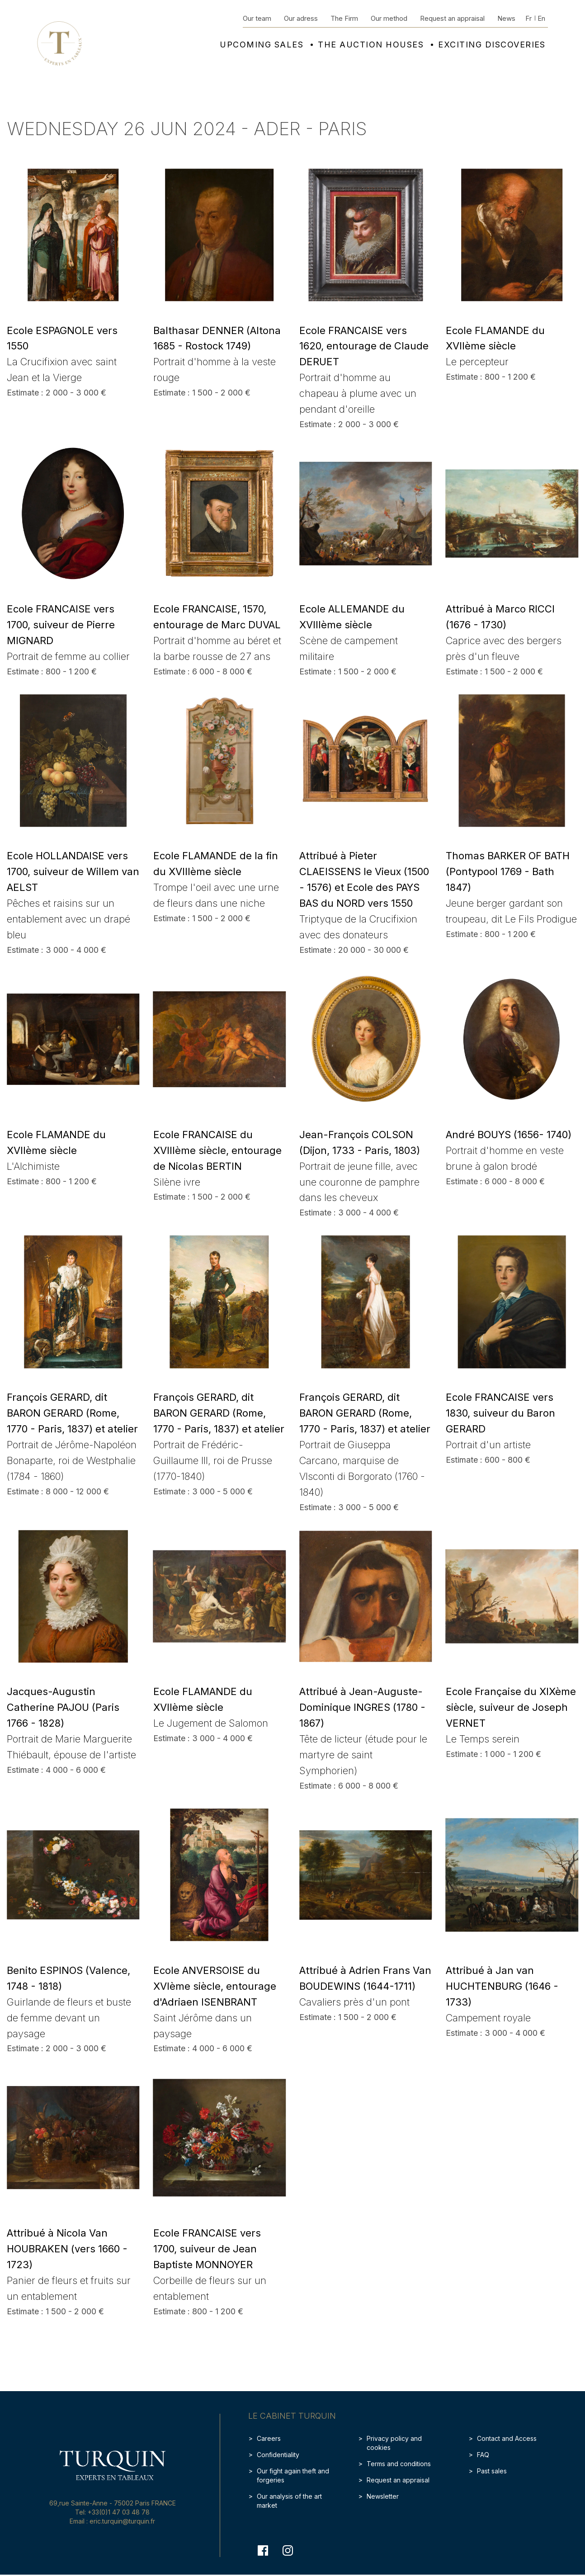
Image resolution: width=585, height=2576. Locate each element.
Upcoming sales (261, 45)
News (506, 18)
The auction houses (371, 45)
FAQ (483, 2454)
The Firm (344, 18)
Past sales (492, 2471)
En (541, 18)
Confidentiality (278, 2454)
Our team (257, 18)
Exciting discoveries (492, 45)
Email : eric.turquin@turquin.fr (112, 2521)
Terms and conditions (399, 2464)
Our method (389, 18)
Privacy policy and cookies (394, 2443)
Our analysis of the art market (289, 2500)
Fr (528, 18)
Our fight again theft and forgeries (293, 2475)
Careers (269, 2438)
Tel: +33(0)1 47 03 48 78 (112, 2512)
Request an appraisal (452, 18)
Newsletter (383, 2496)
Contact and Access (507, 2438)
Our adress (301, 18)
